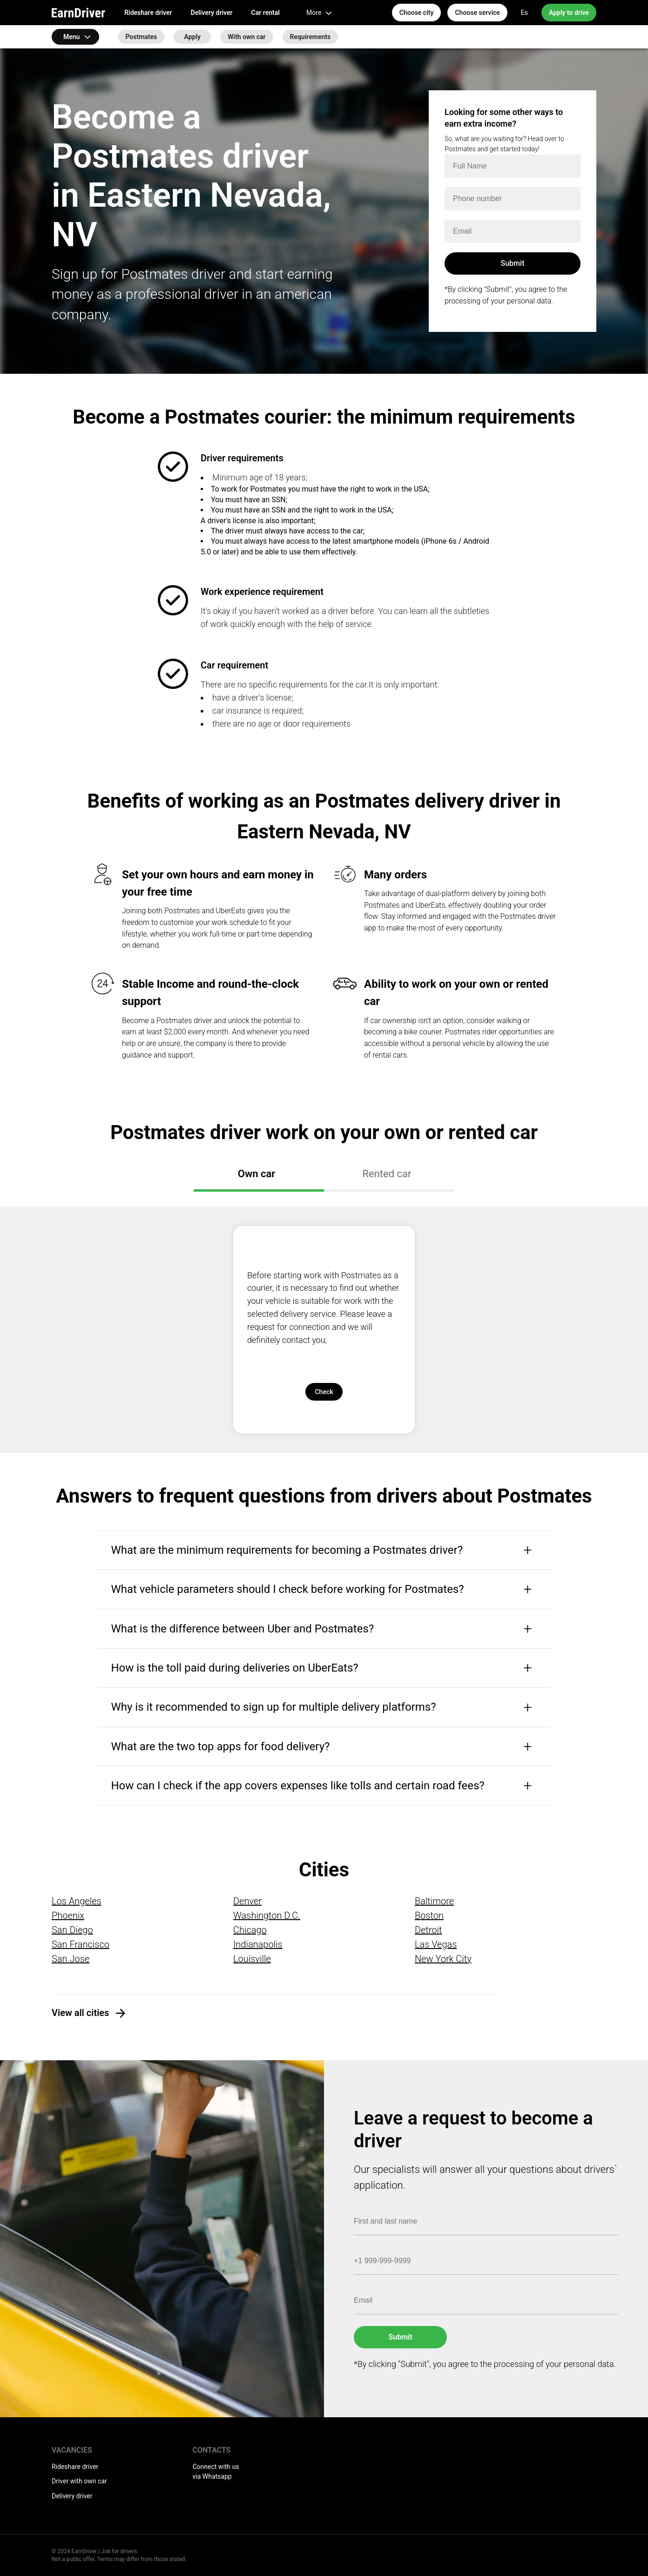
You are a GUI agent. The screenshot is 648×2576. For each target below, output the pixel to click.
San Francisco (80, 1944)
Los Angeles (76, 1901)
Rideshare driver (148, 12)
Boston (429, 1915)
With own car (246, 36)
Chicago (250, 1929)
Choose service (477, 12)
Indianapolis (258, 1944)
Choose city (416, 12)
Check (324, 1392)
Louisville (252, 1958)
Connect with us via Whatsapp (216, 2472)
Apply (192, 36)
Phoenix (68, 1915)
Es (524, 12)
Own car (256, 1174)
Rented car (386, 1174)
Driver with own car (79, 2481)
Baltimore (434, 1901)
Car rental (265, 12)
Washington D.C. (266, 1915)
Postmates (141, 36)
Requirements (310, 36)
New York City (443, 1958)
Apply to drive (569, 12)
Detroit (428, 1929)
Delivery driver (212, 12)
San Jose (70, 1958)
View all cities (80, 2012)
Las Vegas (436, 1944)
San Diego (72, 1929)
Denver (247, 1901)
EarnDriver (78, 12)
